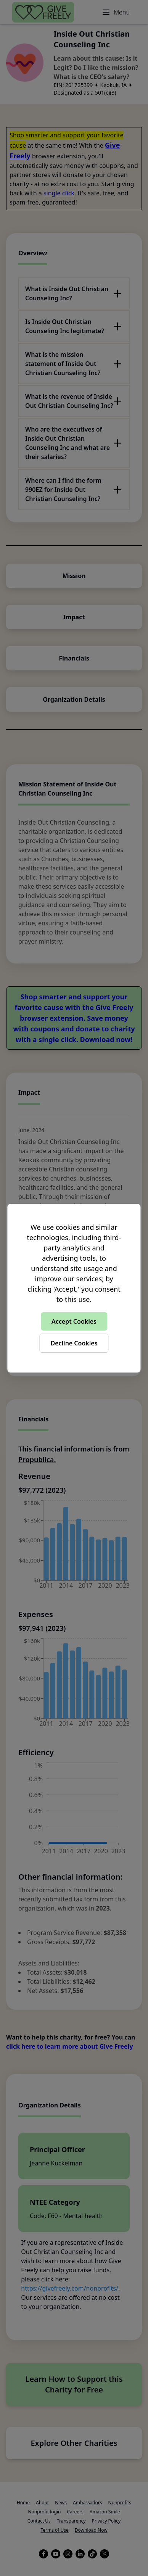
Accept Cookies (74, 1321)
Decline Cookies (73, 1343)
